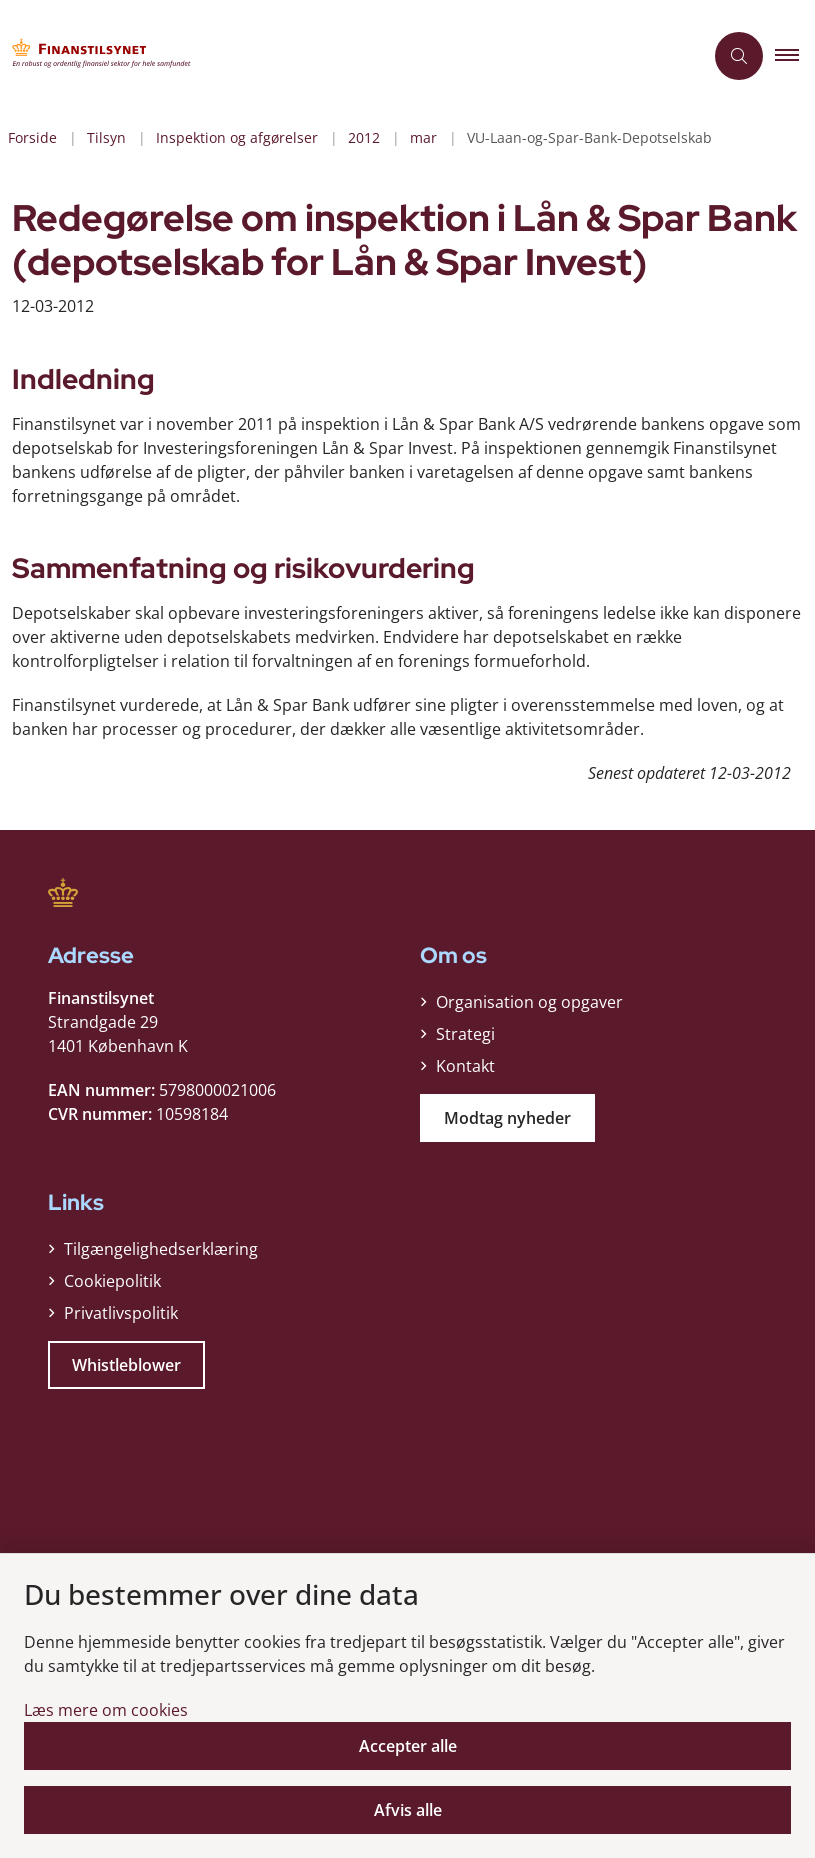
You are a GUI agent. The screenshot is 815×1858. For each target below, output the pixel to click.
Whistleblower (126, 1365)
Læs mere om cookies (106, 1710)
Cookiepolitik (112, 1281)
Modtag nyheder (507, 1118)
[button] (795, 56)
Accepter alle (408, 1746)
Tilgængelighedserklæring (161, 1249)
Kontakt (465, 1066)
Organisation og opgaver (529, 1002)
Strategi (465, 1034)
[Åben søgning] (739, 56)
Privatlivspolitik (121, 1313)
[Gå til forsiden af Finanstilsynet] (343, 56)
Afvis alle (408, 1810)
